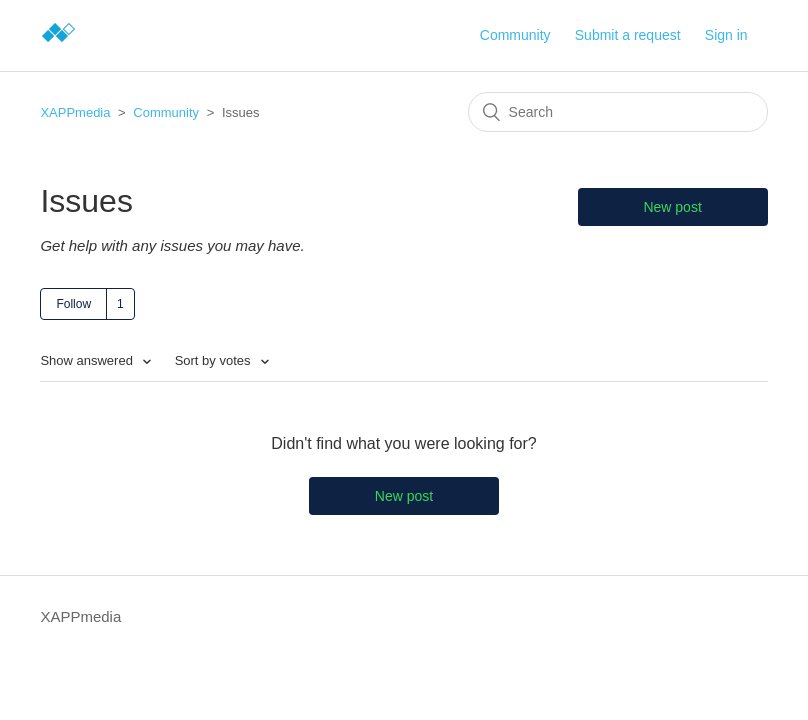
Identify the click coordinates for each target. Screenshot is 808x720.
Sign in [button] (726, 35)
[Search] (618, 112)
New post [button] (672, 207)
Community (515, 35)
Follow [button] (73, 304)
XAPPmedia (75, 112)
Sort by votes (214, 360)
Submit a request (628, 35)
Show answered (88, 360)
